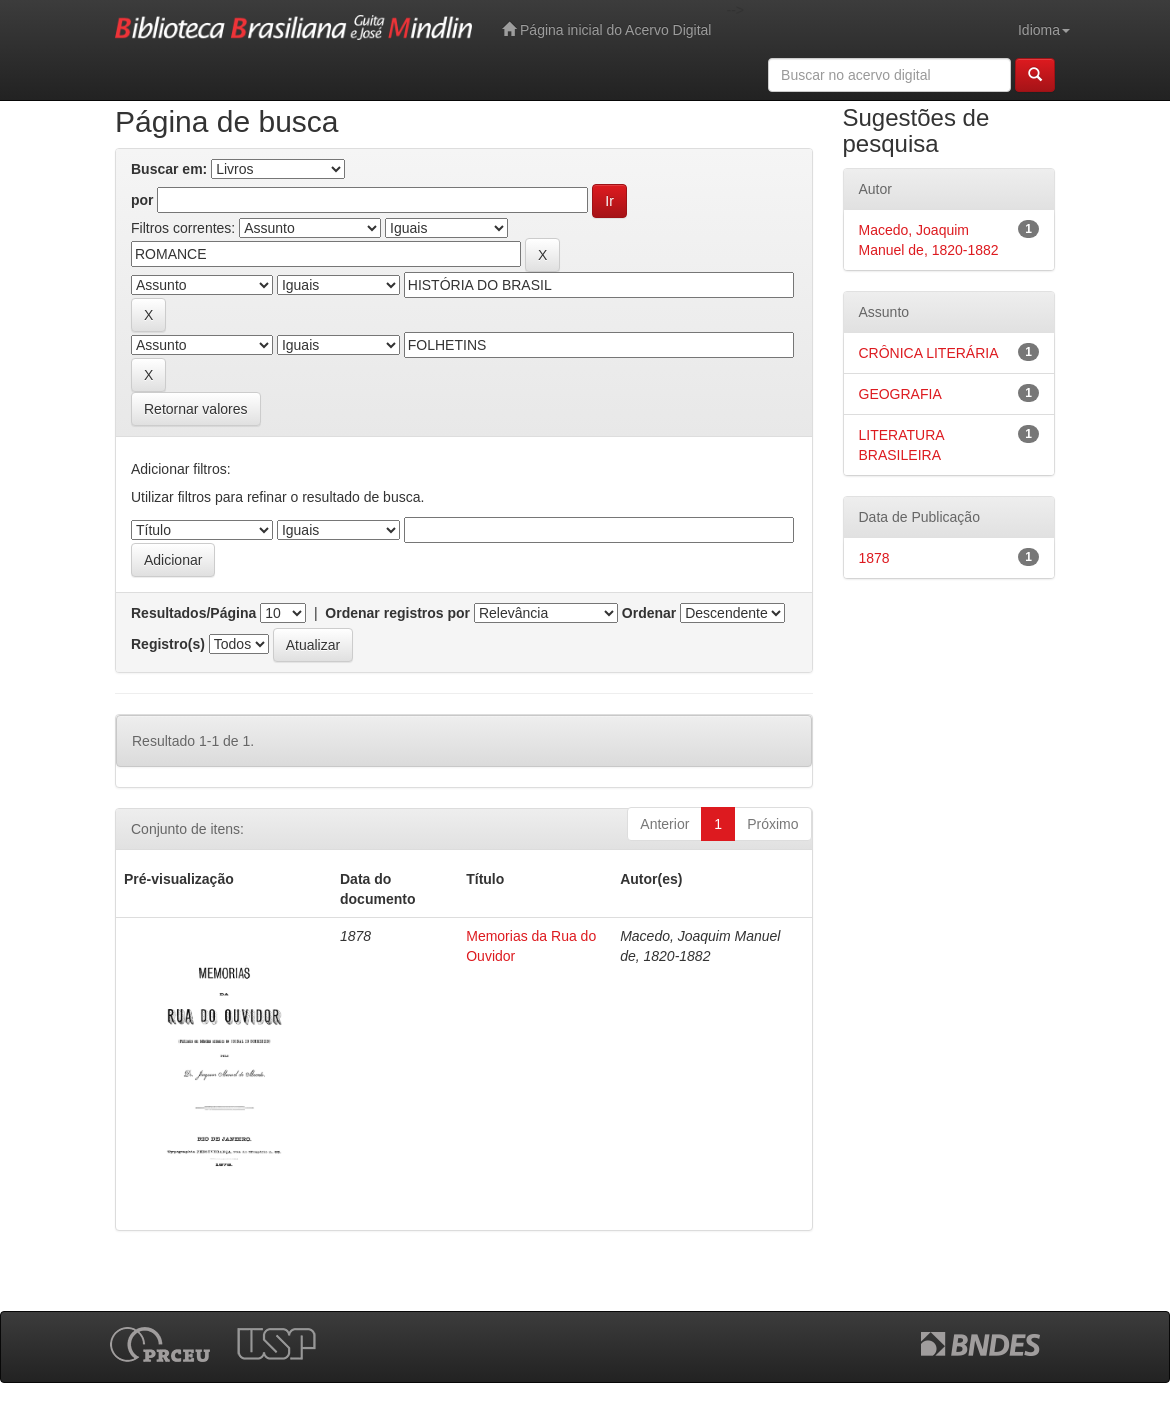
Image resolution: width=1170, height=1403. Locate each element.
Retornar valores (196, 409)
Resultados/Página (193, 613)
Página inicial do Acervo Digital (606, 29)
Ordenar (649, 613)
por (142, 200)
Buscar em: (169, 169)
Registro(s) (168, 644)
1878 (874, 558)
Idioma (1044, 30)
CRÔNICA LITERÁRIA (929, 353)
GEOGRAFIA (900, 394)
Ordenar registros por (397, 613)
